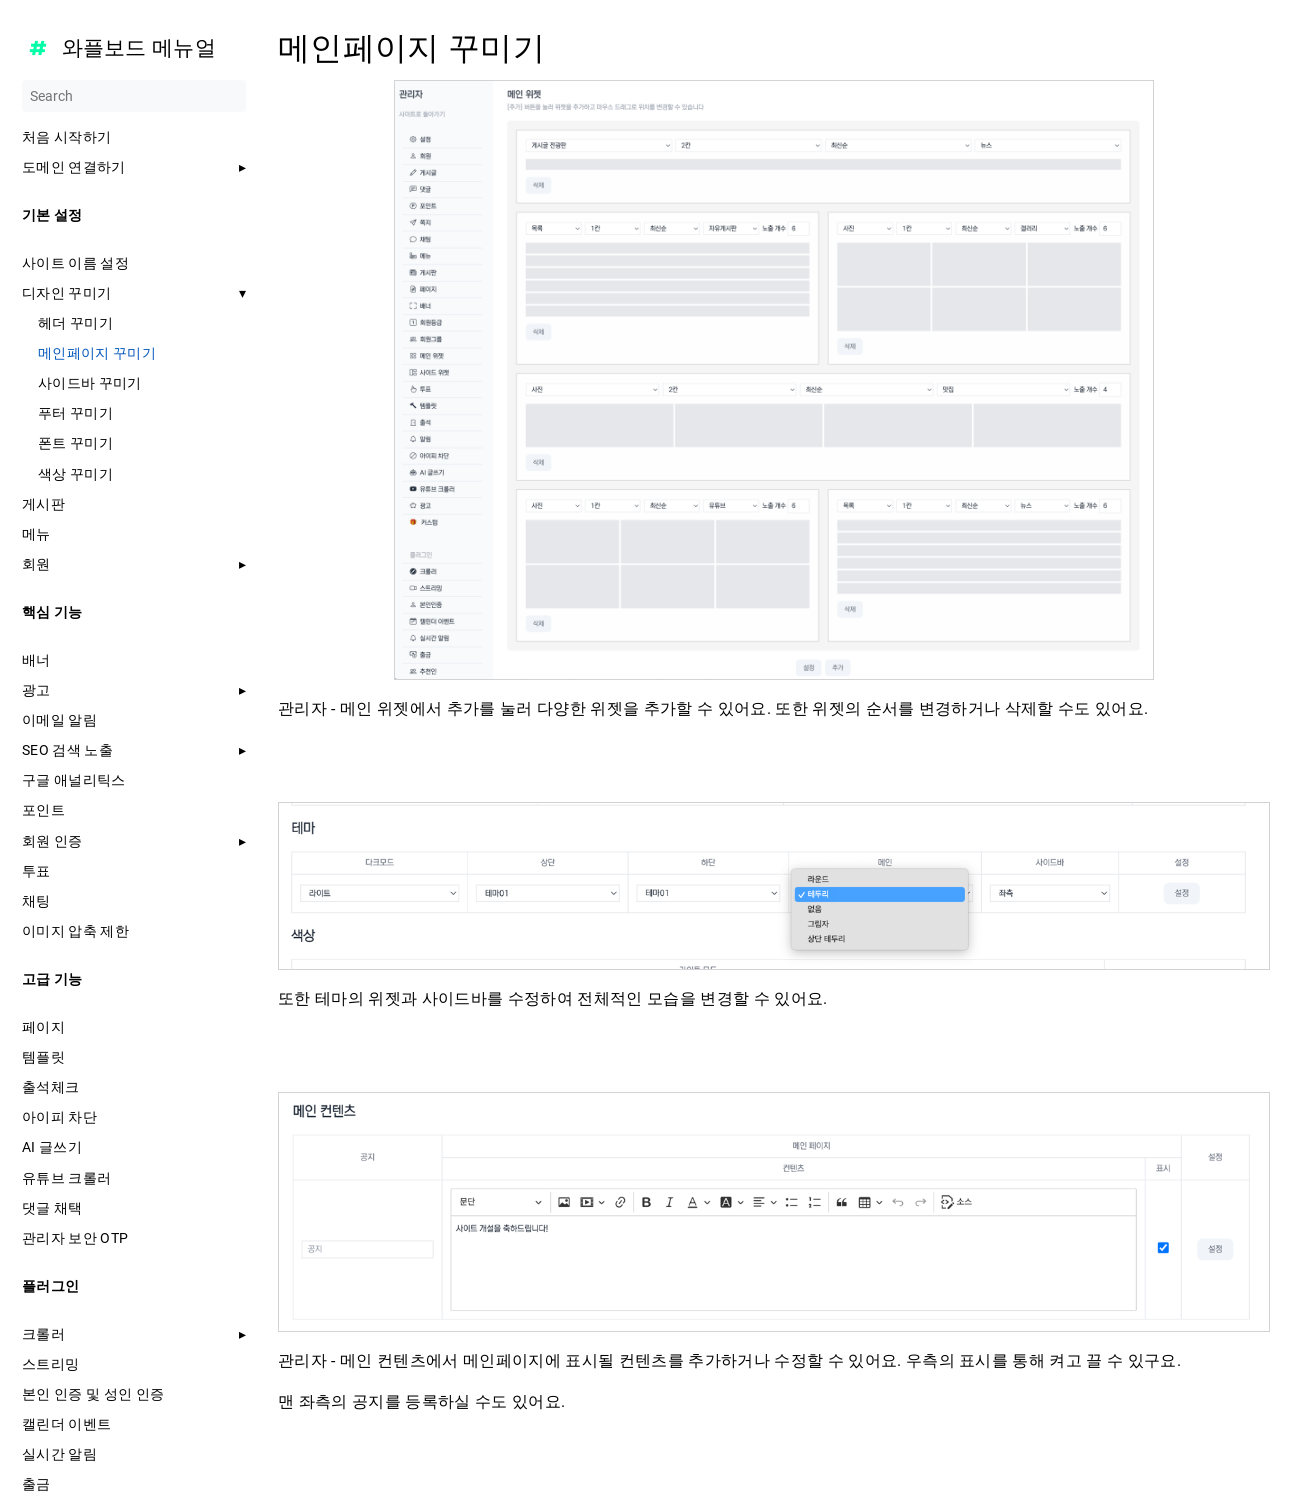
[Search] (134, 96)
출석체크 (50, 1087)
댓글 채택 (52, 1208)
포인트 (43, 810)
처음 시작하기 (66, 137)
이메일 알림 (59, 720)
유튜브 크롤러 (66, 1178)
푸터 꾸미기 (75, 413)
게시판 (43, 504)
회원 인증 (52, 841)
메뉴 (36, 534)
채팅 (36, 901)
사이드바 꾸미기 (90, 383)
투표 (36, 871)
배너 (36, 660)
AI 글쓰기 (52, 1147)
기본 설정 (52, 215)
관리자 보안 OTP (75, 1238)
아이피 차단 (59, 1117)
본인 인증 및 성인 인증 (93, 1394)
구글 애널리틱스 (74, 780)
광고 (36, 690)
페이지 (43, 1027)
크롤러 (43, 1334)
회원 (36, 564)
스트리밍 (50, 1364)
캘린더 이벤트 (66, 1424)
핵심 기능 (52, 612)
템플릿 (43, 1057)
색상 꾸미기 (75, 474)
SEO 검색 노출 (67, 750)
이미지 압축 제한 (75, 931)
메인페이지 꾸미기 (97, 353)
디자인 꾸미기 (66, 293)
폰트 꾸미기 (75, 443)
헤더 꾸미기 (75, 323)
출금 (36, 1484)
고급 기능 (52, 979)
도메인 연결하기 (74, 167)
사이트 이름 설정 (75, 263)
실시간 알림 (59, 1454)
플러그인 (50, 1286)
